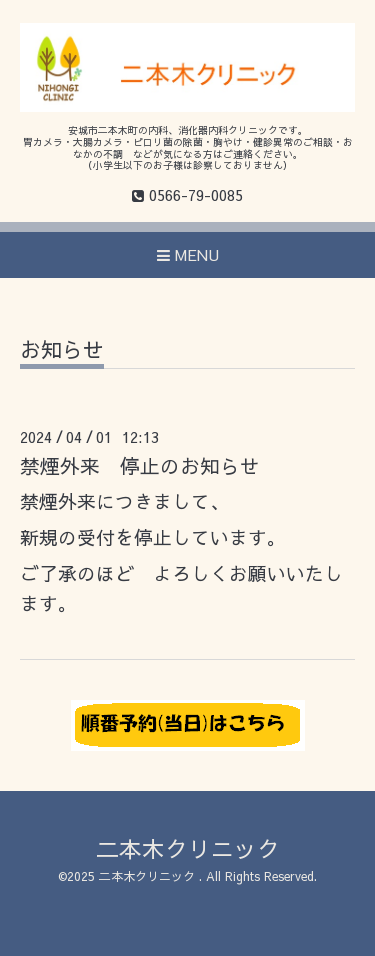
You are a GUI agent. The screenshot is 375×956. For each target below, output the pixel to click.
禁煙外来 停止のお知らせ (140, 465)
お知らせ (62, 351)
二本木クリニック (188, 848)
